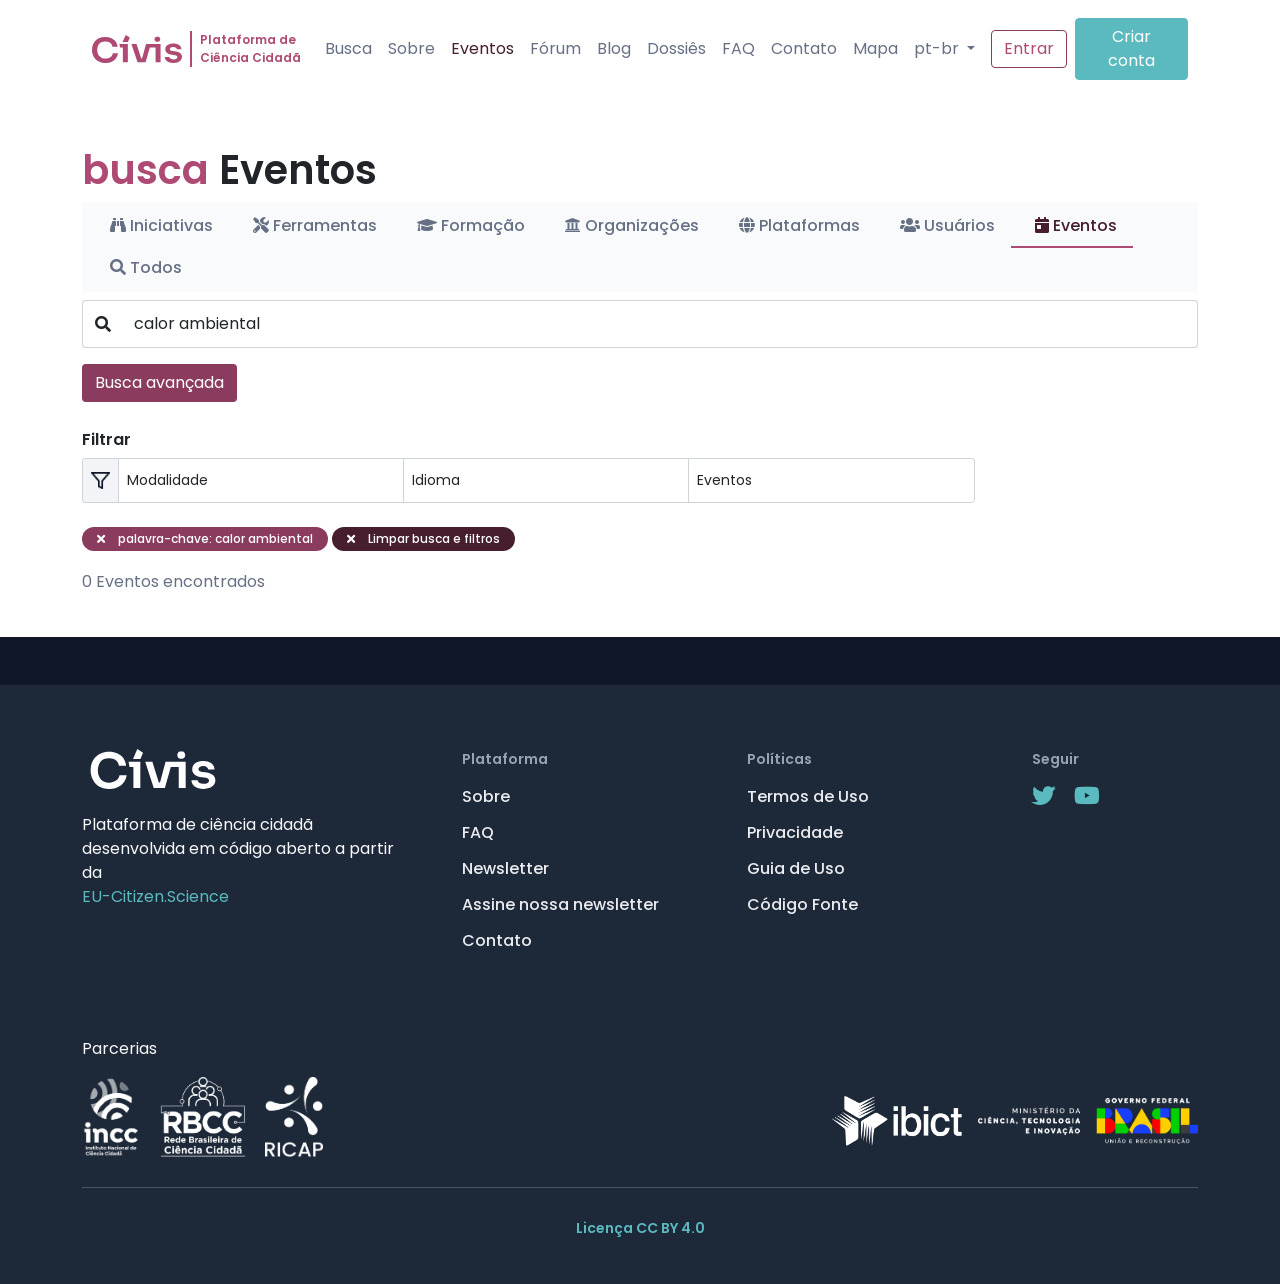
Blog (614, 48)
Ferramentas (315, 225)
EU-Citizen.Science (155, 896)
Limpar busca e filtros (423, 538)
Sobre (411, 48)
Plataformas (799, 225)
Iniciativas (161, 225)
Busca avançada (159, 382)
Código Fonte (802, 904)
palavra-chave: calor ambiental (205, 538)
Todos (146, 267)
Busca (348, 48)
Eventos (482, 48)
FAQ (738, 48)
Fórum (555, 48)
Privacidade (795, 832)
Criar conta (1131, 48)
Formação (471, 225)
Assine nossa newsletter (560, 904)
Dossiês (676, 48)
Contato (804, 48)
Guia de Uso (796, 868)
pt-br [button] (938, 48)
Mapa (875, 48)
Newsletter (505, 868)
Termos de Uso (808, 796)
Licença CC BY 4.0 (640, 1228)
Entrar (1029, 48)
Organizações (632, 225)
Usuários (947, 225)
